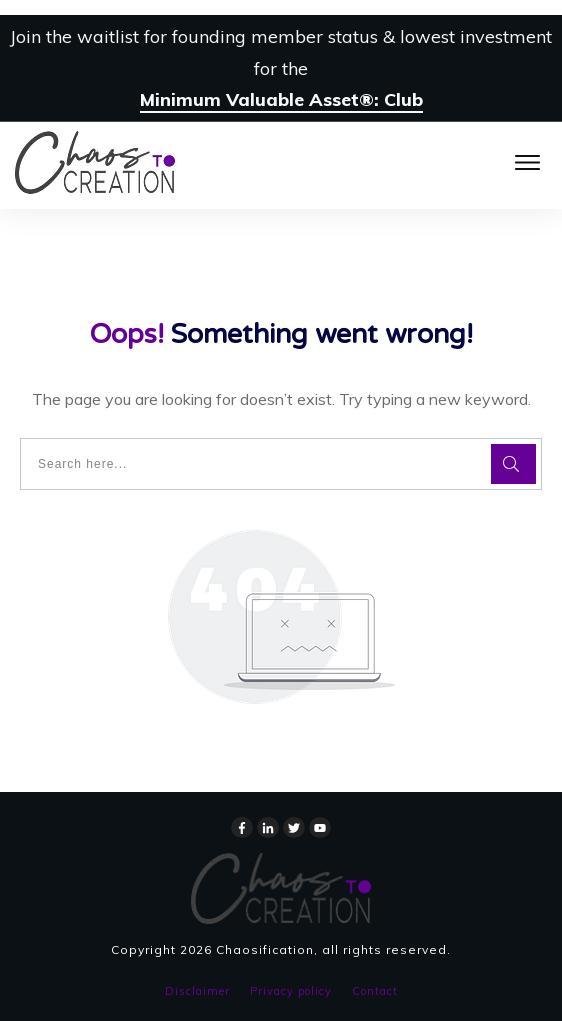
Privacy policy (291, 991)
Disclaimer (197, 991)
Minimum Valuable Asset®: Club (281, 99)
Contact (375, 991)
